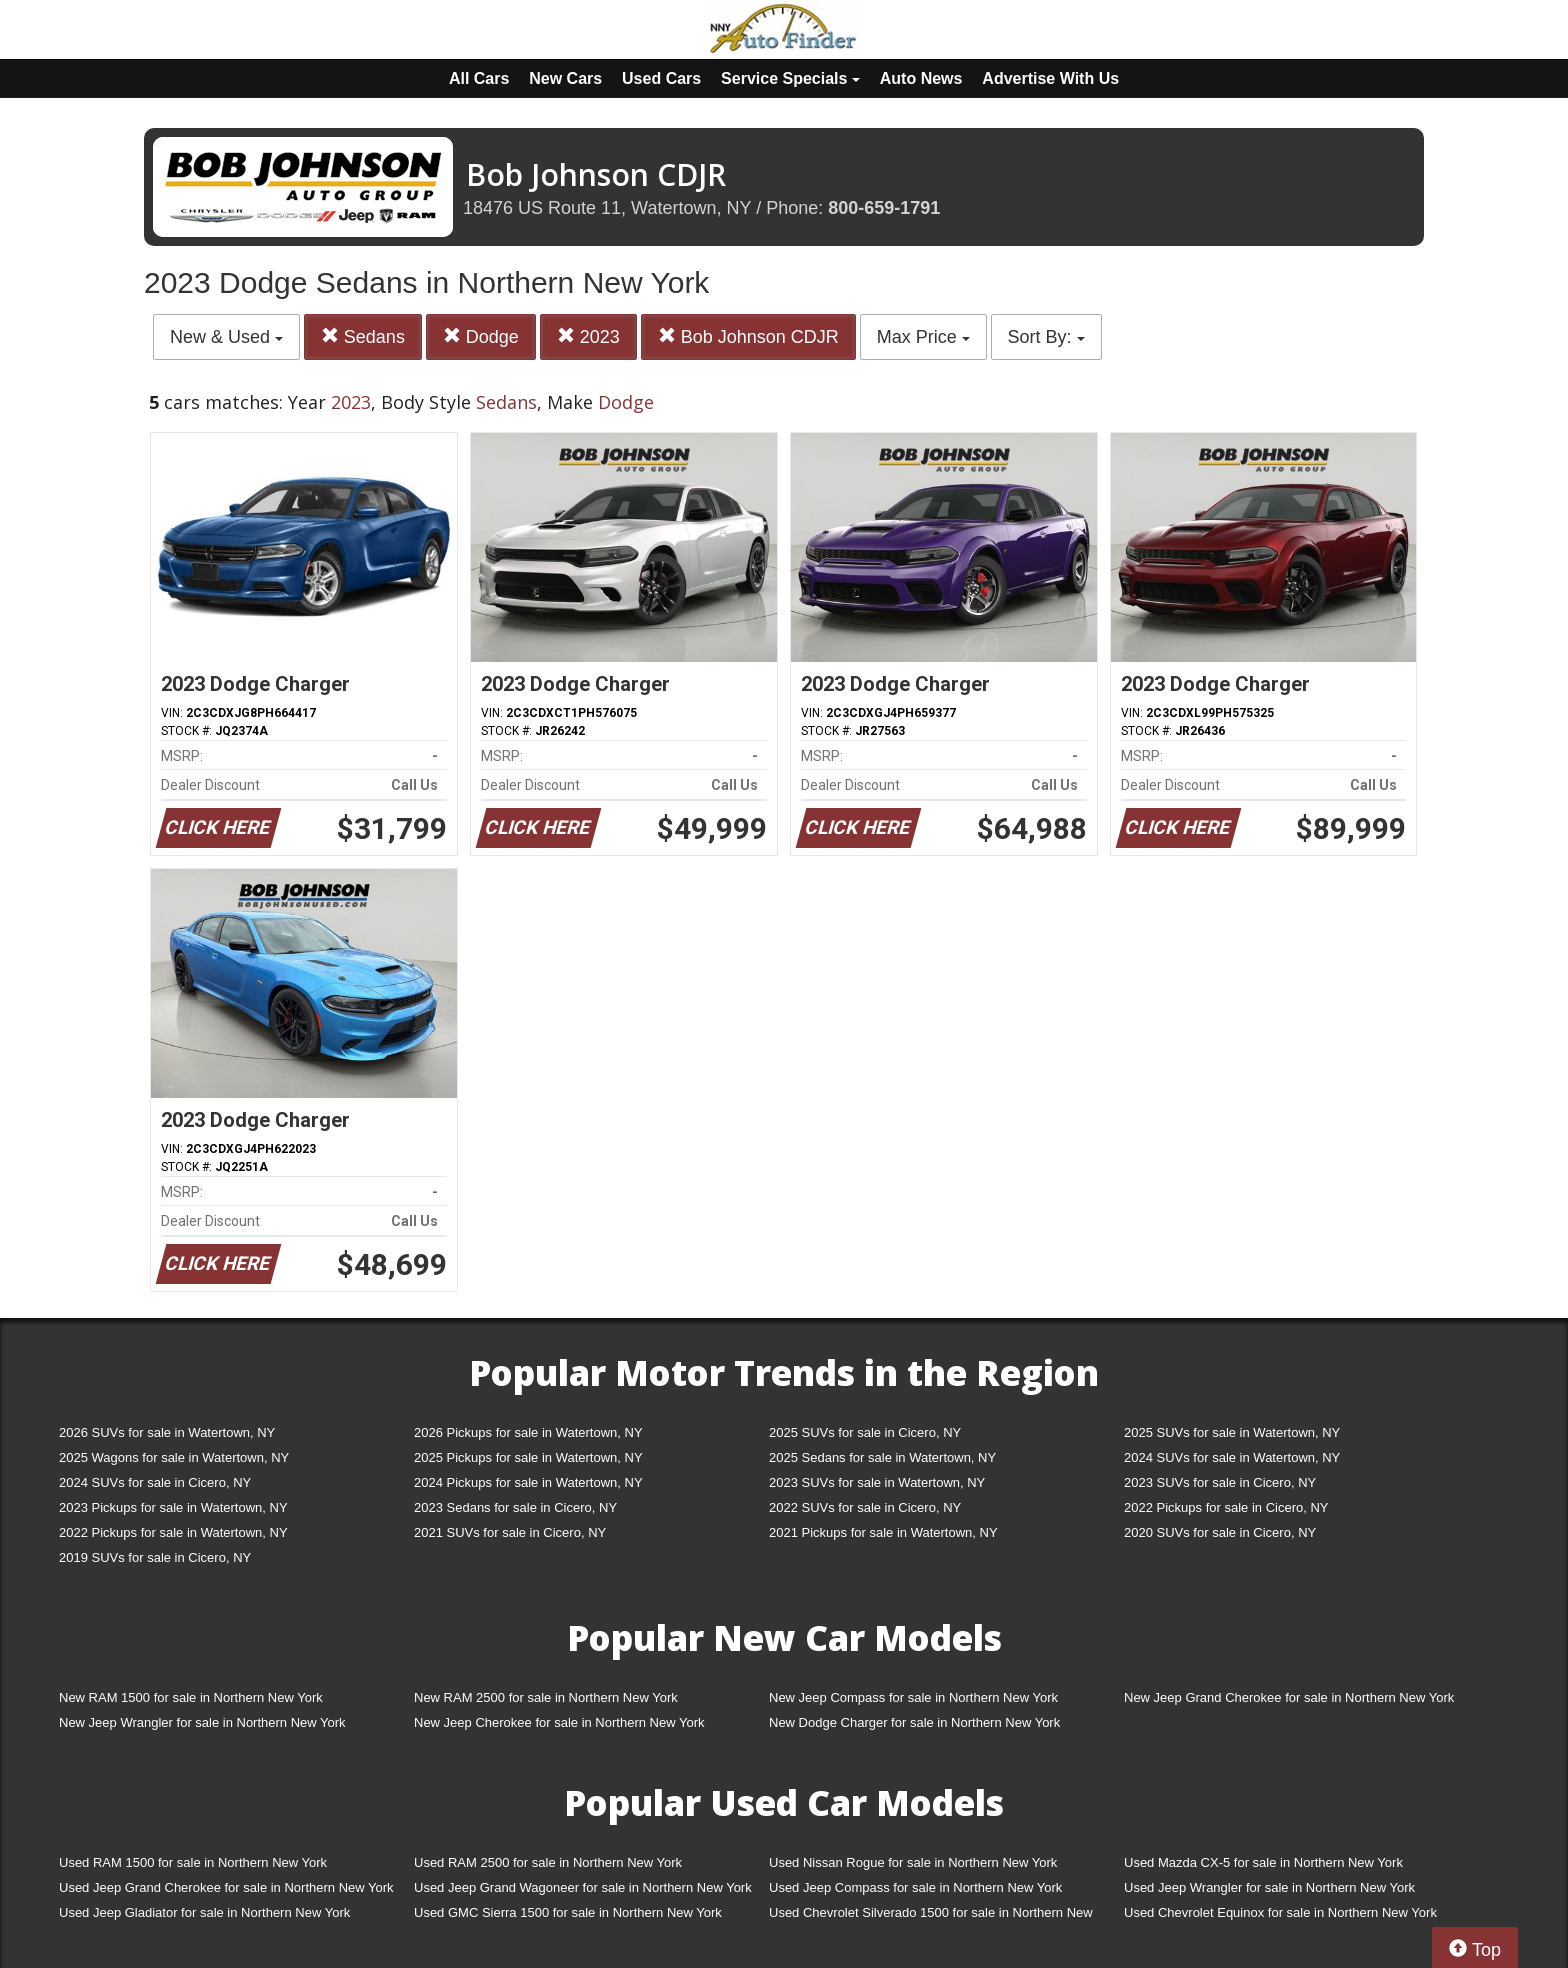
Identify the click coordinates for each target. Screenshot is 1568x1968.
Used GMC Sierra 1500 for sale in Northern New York (568, 1912)
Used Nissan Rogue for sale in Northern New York (913, 1862)
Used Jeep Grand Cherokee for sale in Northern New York (226, 1887)
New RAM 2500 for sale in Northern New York (546, 1697)
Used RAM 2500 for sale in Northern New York (548, 1862)
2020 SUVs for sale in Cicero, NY (1220, 1532)
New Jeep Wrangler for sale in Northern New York (202, 1722)
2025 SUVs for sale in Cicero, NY (865, 1432)
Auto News (921, 78)
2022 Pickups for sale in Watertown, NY (173, 1532)
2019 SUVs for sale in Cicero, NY (155, 1557)
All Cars (479, 78)
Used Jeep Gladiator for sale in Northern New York (204, 1912)
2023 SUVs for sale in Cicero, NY (1220, 1482)
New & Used (226, 337)
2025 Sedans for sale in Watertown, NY (882, 1457)
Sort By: (1046, 337)
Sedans (363, 336)
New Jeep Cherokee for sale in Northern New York (559, 1722)
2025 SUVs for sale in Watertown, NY (1232, 1432)
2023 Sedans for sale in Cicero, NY (515, 1507)
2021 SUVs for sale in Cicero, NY (510, 1532)
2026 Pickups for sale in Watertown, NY (528, 1432)
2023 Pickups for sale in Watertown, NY (173, 1507)
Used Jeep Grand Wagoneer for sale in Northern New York (583, 1887)
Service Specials (790, 78)
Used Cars (661, 78)
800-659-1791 (884, 208)
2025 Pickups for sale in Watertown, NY (528, 1457)
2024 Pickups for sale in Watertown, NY (528, 1482)
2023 (588, 336)
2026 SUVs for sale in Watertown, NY (167, 1432)
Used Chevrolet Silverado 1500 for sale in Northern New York (931, 1916)
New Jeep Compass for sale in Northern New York (913, 1697)
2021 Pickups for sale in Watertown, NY (883, 1532)
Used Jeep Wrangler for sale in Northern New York (1269, 1887)
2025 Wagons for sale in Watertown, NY (174, 1457)
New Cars (565, 78)
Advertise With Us (1050, 78)
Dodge (481, 336)
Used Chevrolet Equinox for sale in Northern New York (1280, 1912)
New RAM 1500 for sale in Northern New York (191, 1697)
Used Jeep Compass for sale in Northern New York (915, 1887)
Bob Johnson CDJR (748, 336)
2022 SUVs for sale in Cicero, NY (865, 1507)
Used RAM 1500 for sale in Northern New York (193, 1862)
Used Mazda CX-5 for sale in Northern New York (1263, 1862)
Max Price (923, 337)
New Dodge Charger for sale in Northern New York (914, 1722)
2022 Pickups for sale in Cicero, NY (1226, 1507)
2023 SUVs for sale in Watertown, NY (877, 1482)
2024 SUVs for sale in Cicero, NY (155, 1482)
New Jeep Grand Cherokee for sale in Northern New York (1289, 1697)
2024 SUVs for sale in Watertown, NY (1232, 1457)
